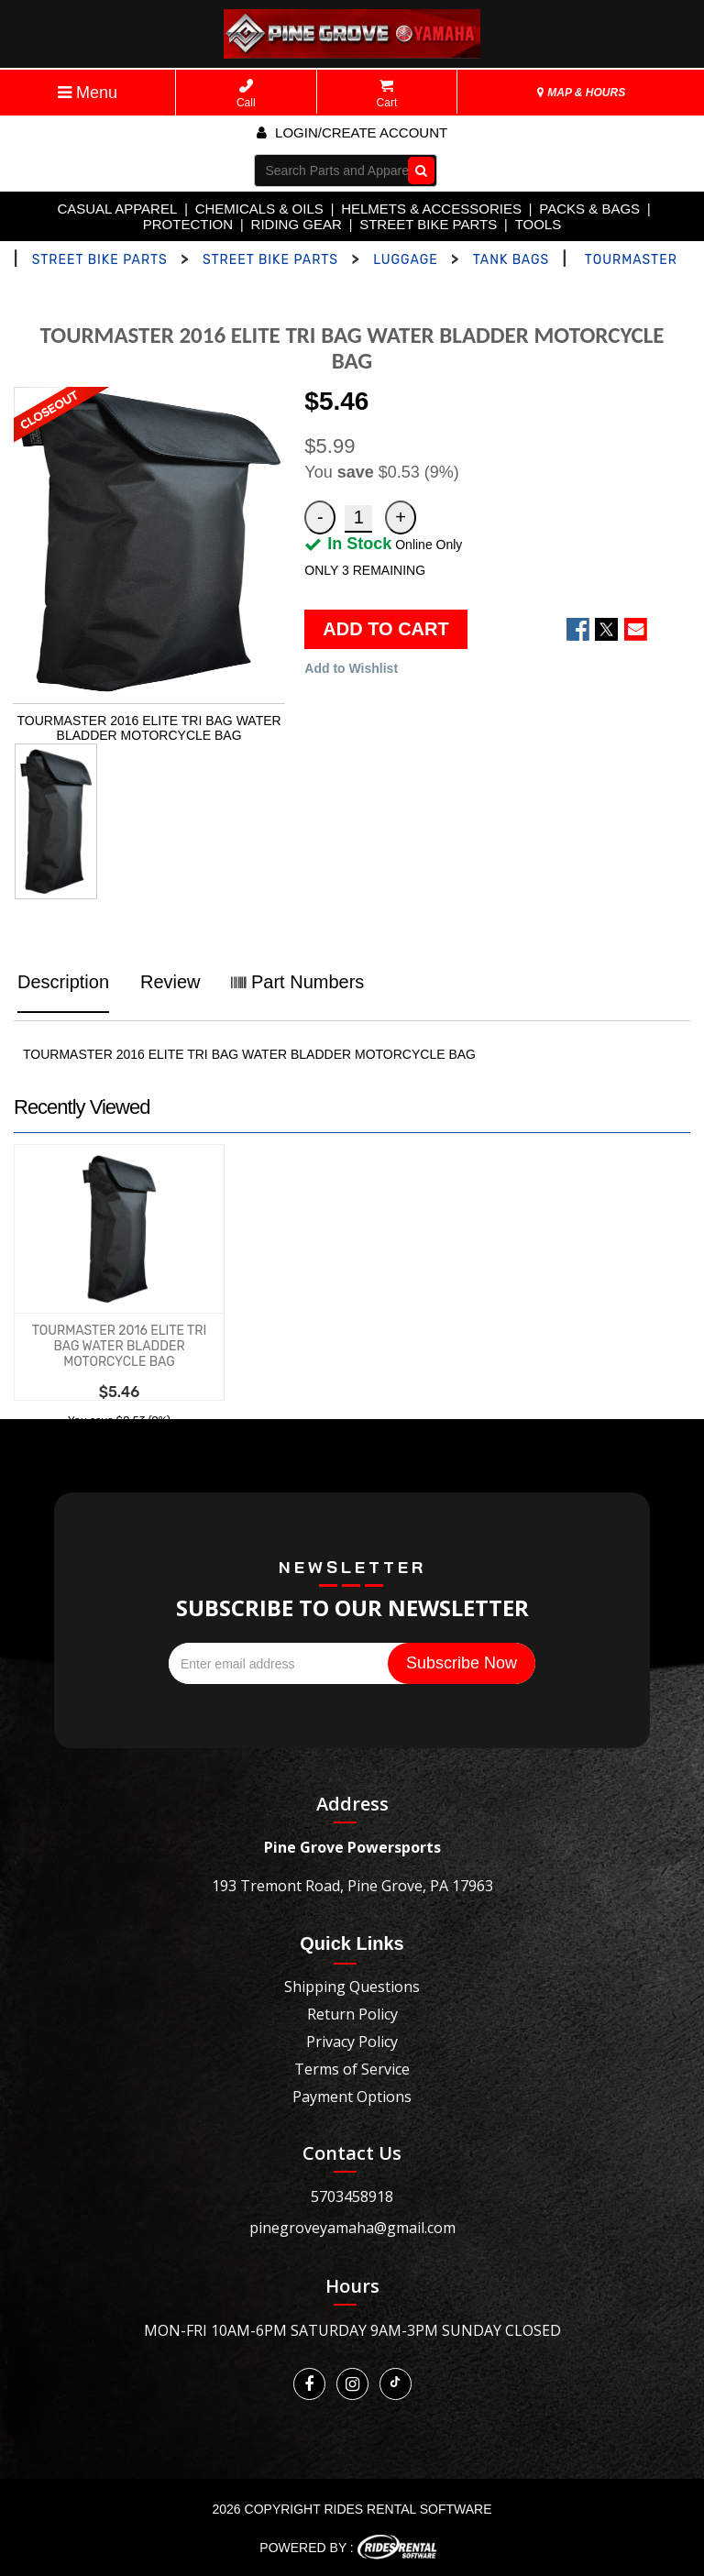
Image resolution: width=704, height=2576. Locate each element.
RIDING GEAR (296, 224)
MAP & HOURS (581, 92)
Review (170, 982)
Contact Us (352, 2153)
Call (246, 94)
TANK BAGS (511, 260)
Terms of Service (352, 2069)
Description (63, 982)
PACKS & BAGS (589, 208)
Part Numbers (297, 982)
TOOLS (538, 224)
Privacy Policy (352, 2041)
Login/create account (352, 132)
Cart (387, 94)
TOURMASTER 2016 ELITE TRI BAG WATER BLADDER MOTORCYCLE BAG (119, 1346)
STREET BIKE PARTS (428, 224)
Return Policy (352, 2014)
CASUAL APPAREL (117, 208)
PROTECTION (188, 224)
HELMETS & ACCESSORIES (431, 208)
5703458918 (352, 2196)
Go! (416, 169)
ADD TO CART (385, 629)
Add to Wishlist (351, 668)
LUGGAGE (405, 260)
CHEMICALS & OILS (259, 208)
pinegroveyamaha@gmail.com (352, 2228)
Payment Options (352, 2096)
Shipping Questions (352, 1986)
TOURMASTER (631, 260)
